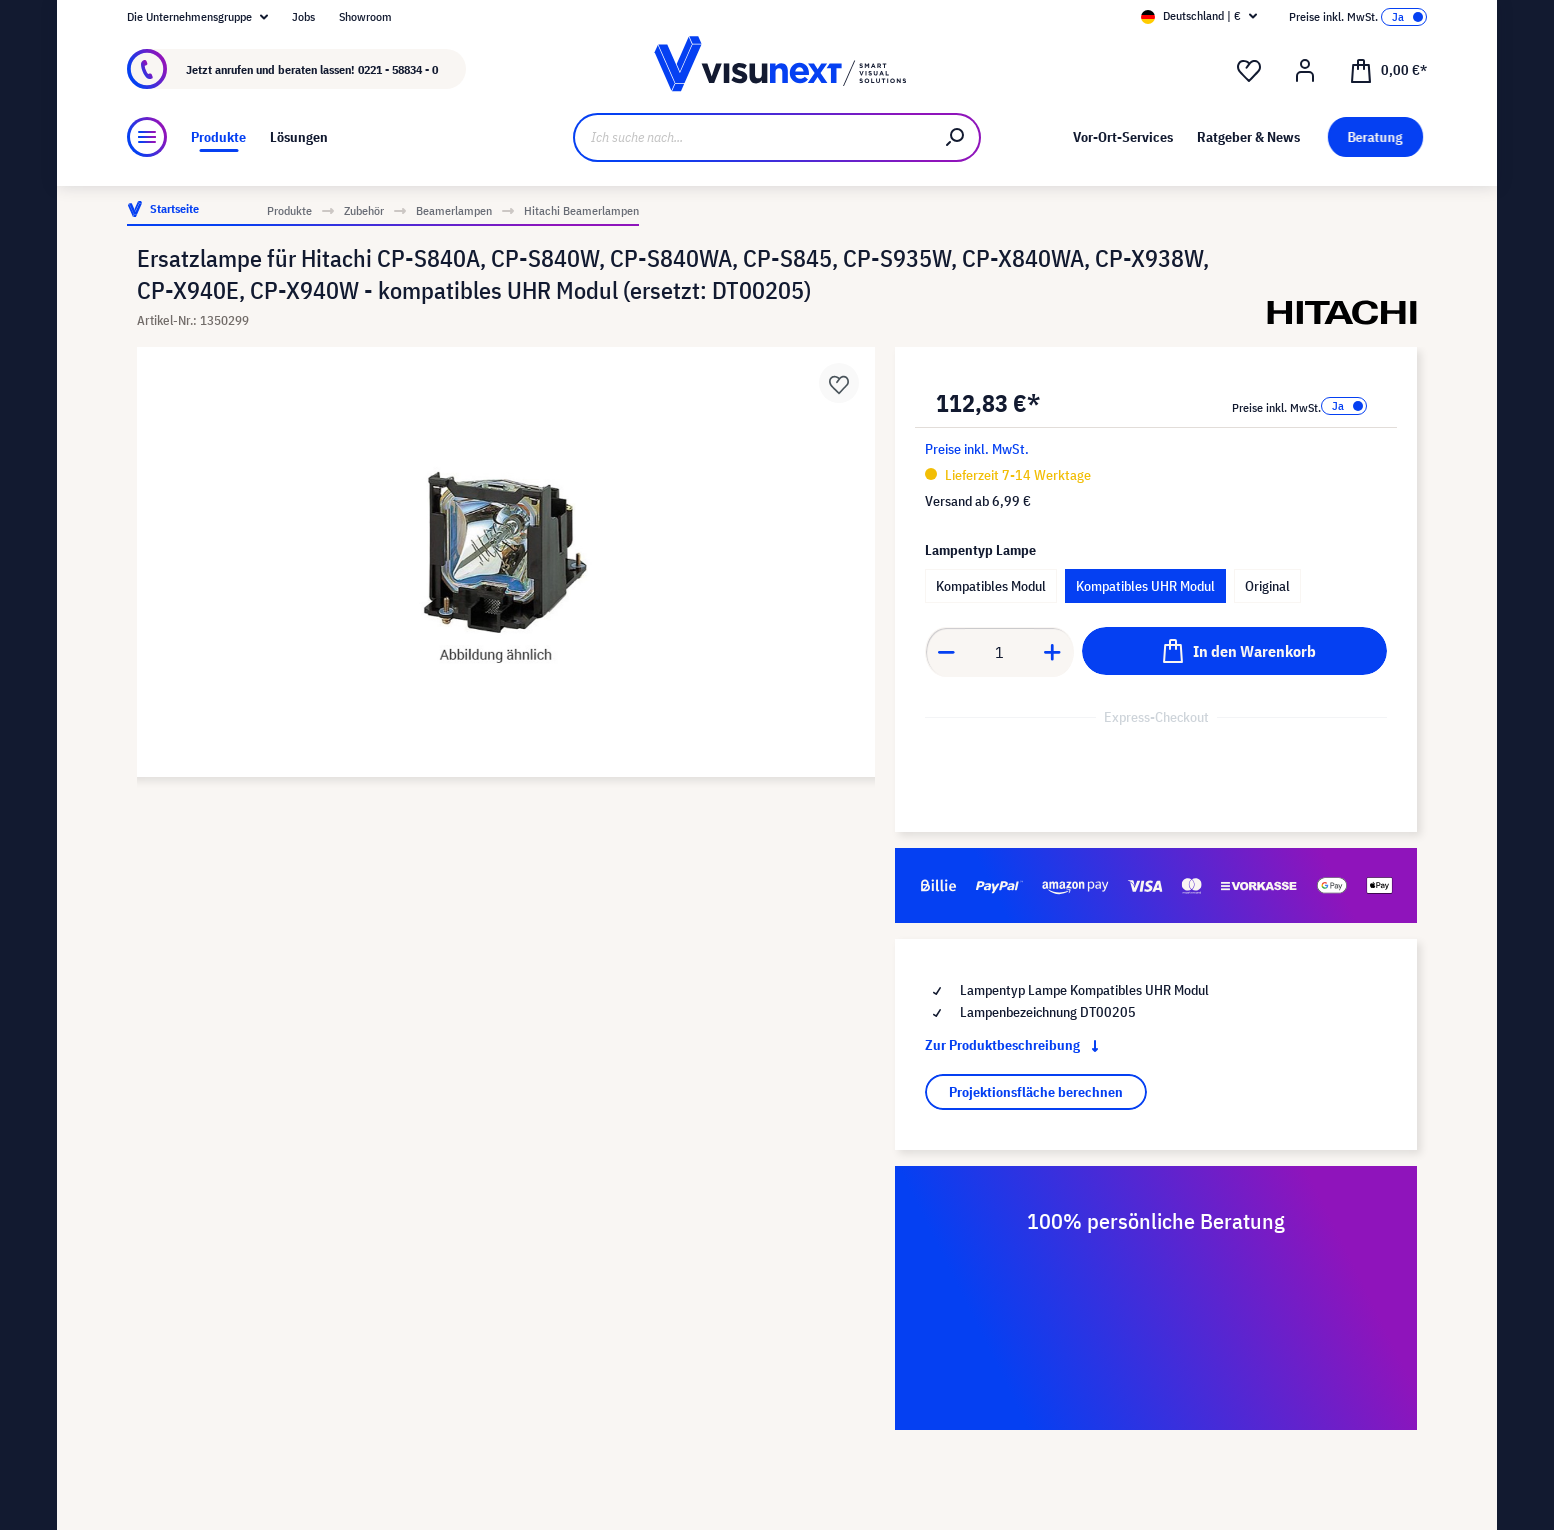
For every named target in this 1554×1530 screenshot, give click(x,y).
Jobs (303, 16)
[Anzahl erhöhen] (1053, 652)
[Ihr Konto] (1305, 71)
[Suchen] (956, 137)
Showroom (365, 16)
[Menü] (147, 137)
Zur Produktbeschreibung (1016, 1045)
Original (1267, 586)
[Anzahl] (1000, 652)
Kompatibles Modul (991, 586)
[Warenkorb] (1388, 69)
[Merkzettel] (1249, 71)
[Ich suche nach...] (752, 137)
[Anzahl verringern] (946, 652)
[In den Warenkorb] (1234, 651)
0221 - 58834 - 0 (398, 69)
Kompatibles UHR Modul (1145, 586)
